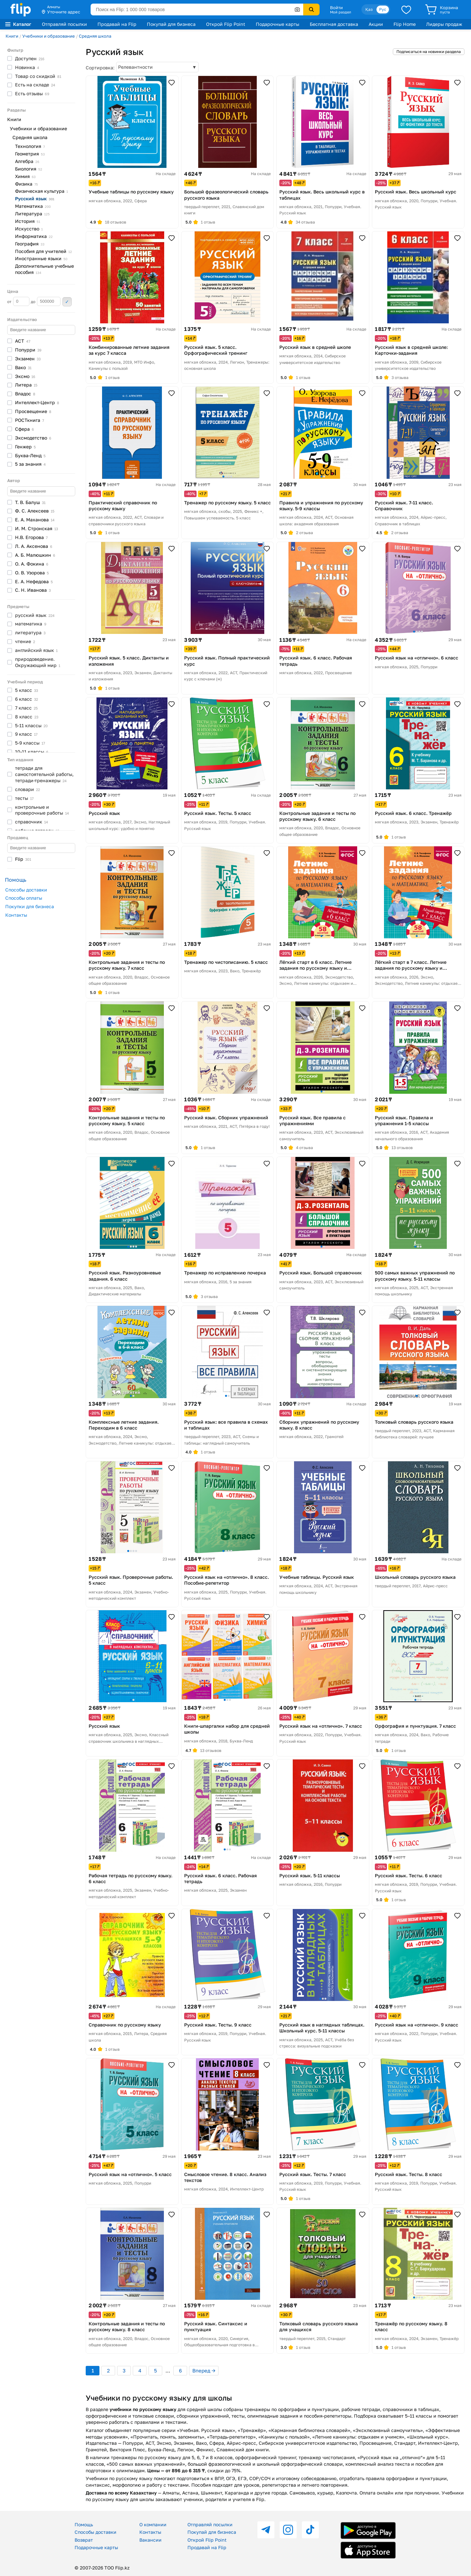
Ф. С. (34, 510)
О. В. (32, 572)
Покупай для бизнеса (171, 24)
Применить (67, 301)
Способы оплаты (23, 898)
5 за (30, 464)
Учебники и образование (48, 36)
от (18, 301)
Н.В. (31, 537)
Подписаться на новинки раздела (428, 51)
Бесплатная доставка (334, 24)
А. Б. (35, 555)
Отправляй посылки (64, 24)
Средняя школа (95, 36)
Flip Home (404, 24)
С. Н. (33, 590)
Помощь (84, 2524)
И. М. (36, 528)
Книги (12, 36)
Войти (336, 7)
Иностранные (41, 258)
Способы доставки (26, 889)
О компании (152, 2524)
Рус (382, 9)
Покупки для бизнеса (29, 906)
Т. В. (30, 502)
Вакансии (150, 2540)
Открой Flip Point (225, 24)
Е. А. (35, 519)
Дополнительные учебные (44, 269)
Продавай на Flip (116, 24)
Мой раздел (340, 12)
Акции (376, 24)
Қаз (369, 9)
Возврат (84, 2540)
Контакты (16, 915)
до (46, 301)
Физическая (41, 191)
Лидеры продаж (444, 24)
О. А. (31, 564)
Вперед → (203, 2370)
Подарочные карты (277, 24)
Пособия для (43, 251)
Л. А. (33, 546)
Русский (34, 198)
